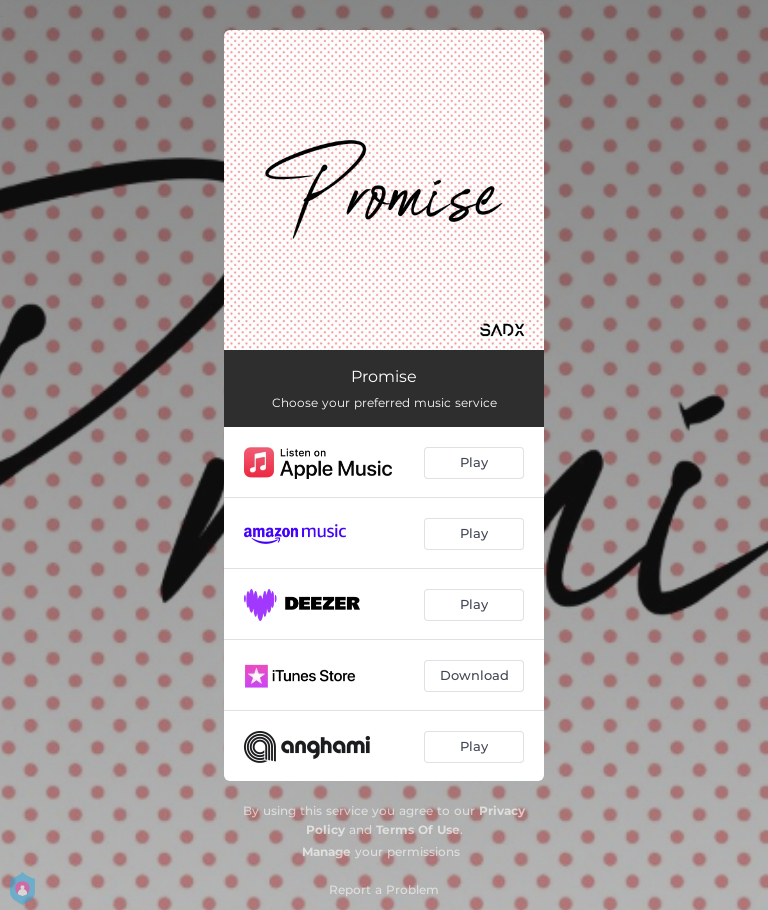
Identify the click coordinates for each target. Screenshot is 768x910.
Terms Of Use (418, 829)
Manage (326, 851)
